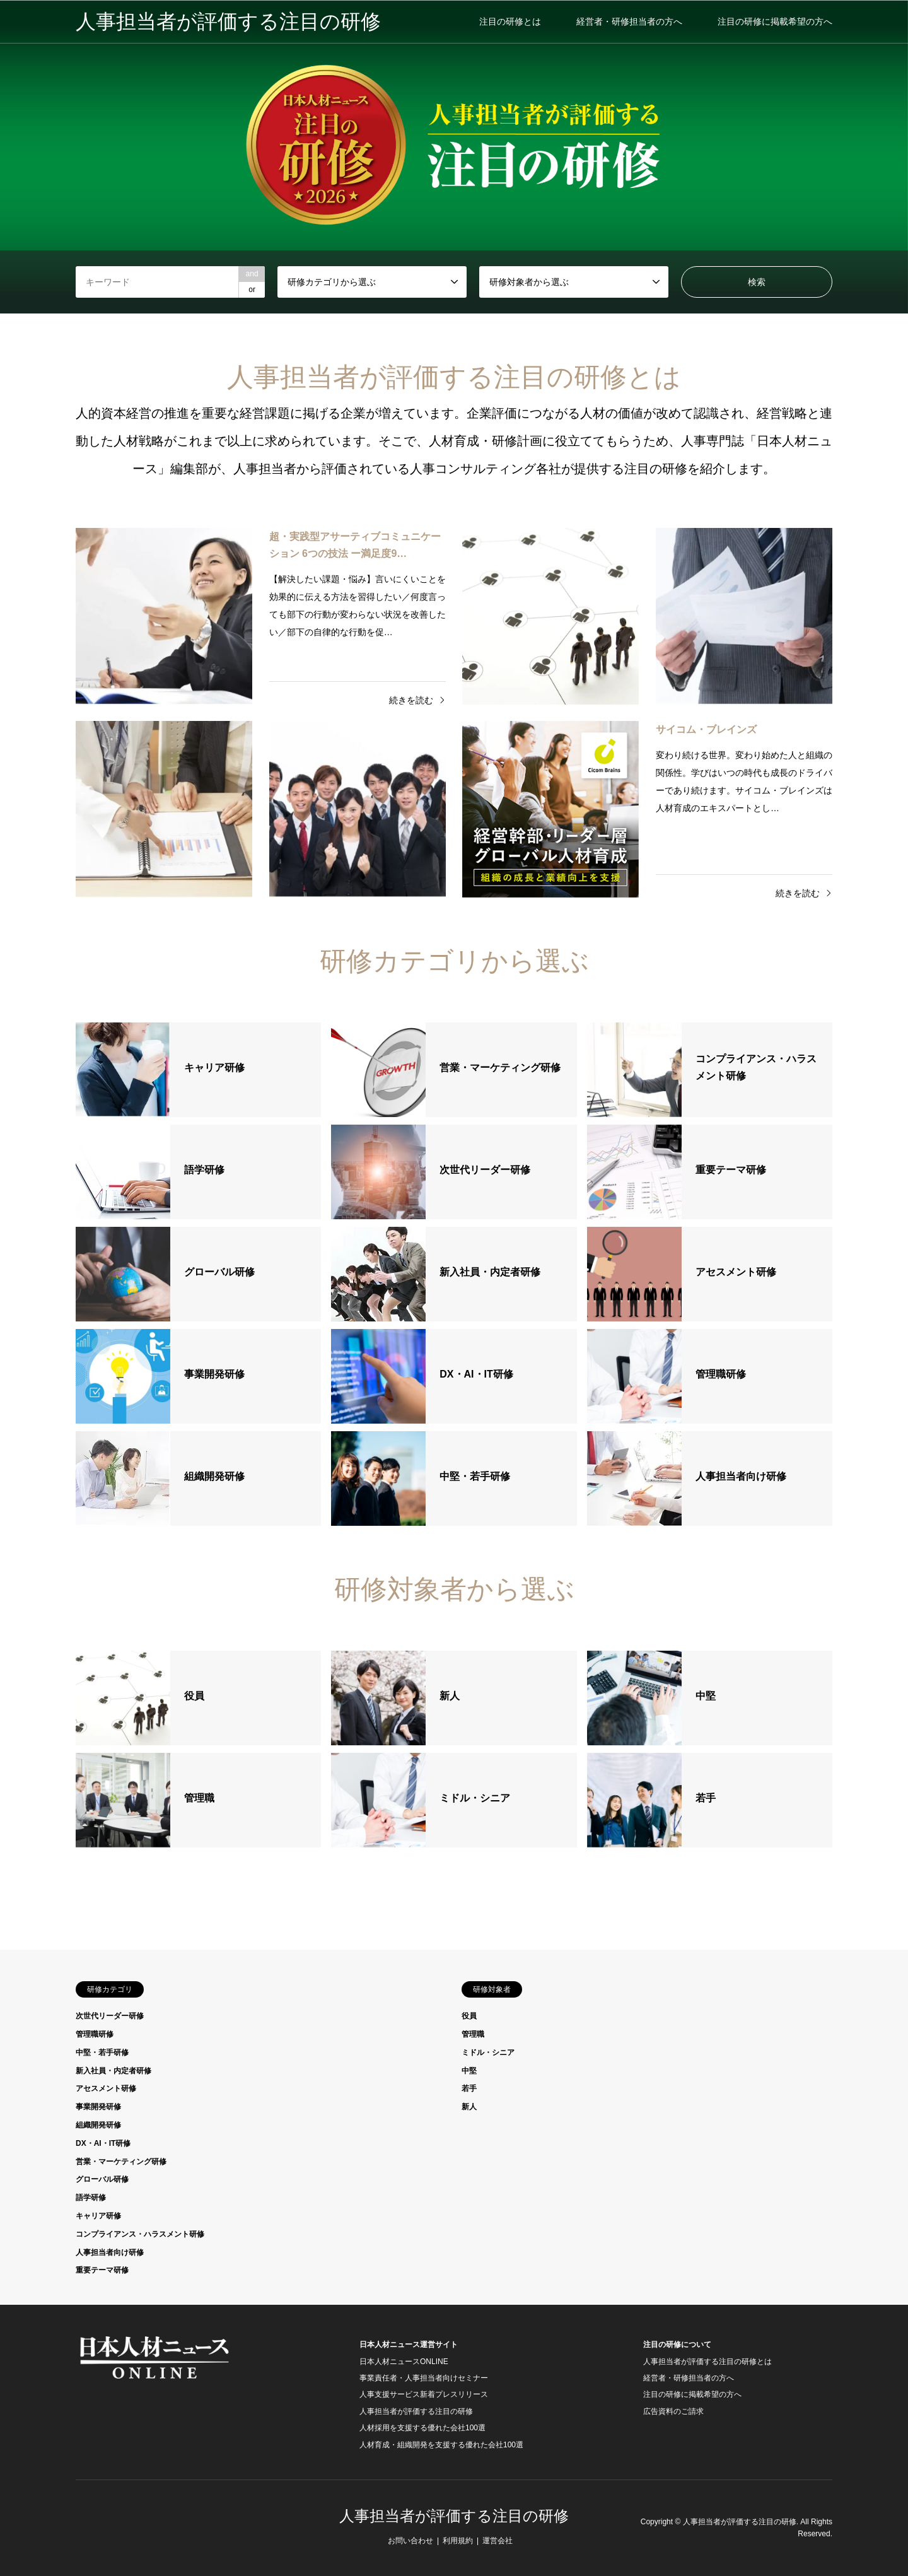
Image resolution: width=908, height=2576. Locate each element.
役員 (469, 2015)
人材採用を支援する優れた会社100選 (422, 2427)
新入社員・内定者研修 (113, 2070)
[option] (454, 156)
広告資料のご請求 (673, 2411)
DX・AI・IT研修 (103, 2143)
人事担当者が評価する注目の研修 (416, 2411)
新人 (469, 2106)
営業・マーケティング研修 (121, 2161)
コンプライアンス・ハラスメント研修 (140, 2234)
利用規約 (458, 2540)
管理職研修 (95, 2034)
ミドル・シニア (488, 2052)
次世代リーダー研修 (110, 2015)
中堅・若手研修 (102, 2052)
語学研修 (91, 2197)
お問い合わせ (410, 2540)
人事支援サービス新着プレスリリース (423, 2394)
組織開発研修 (98, 2125)
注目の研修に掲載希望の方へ (775, 21)
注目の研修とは (510, 21)
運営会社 (497, 2540)
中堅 (469, 2070)
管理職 (473, 2034)
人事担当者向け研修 (110, 2252)
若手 (469, 2088)
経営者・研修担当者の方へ (629, 21)
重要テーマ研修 (102, 2270)
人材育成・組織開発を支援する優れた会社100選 (441, 2444)
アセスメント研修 (106, 2088)
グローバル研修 (102, 2179)
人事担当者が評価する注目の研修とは (707, 2361)
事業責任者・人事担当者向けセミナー (423, 2378)
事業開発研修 (98, 2106)
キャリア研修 (98, 2215)
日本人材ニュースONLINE (403, 2361)
